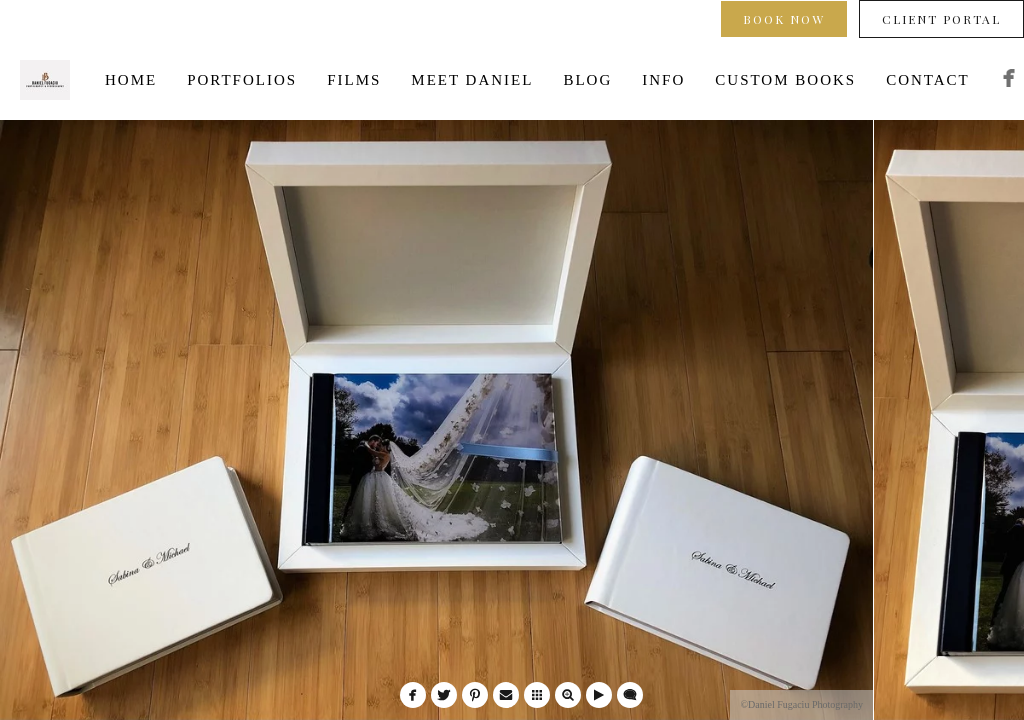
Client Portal (941, 19)
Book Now (784, 19)
